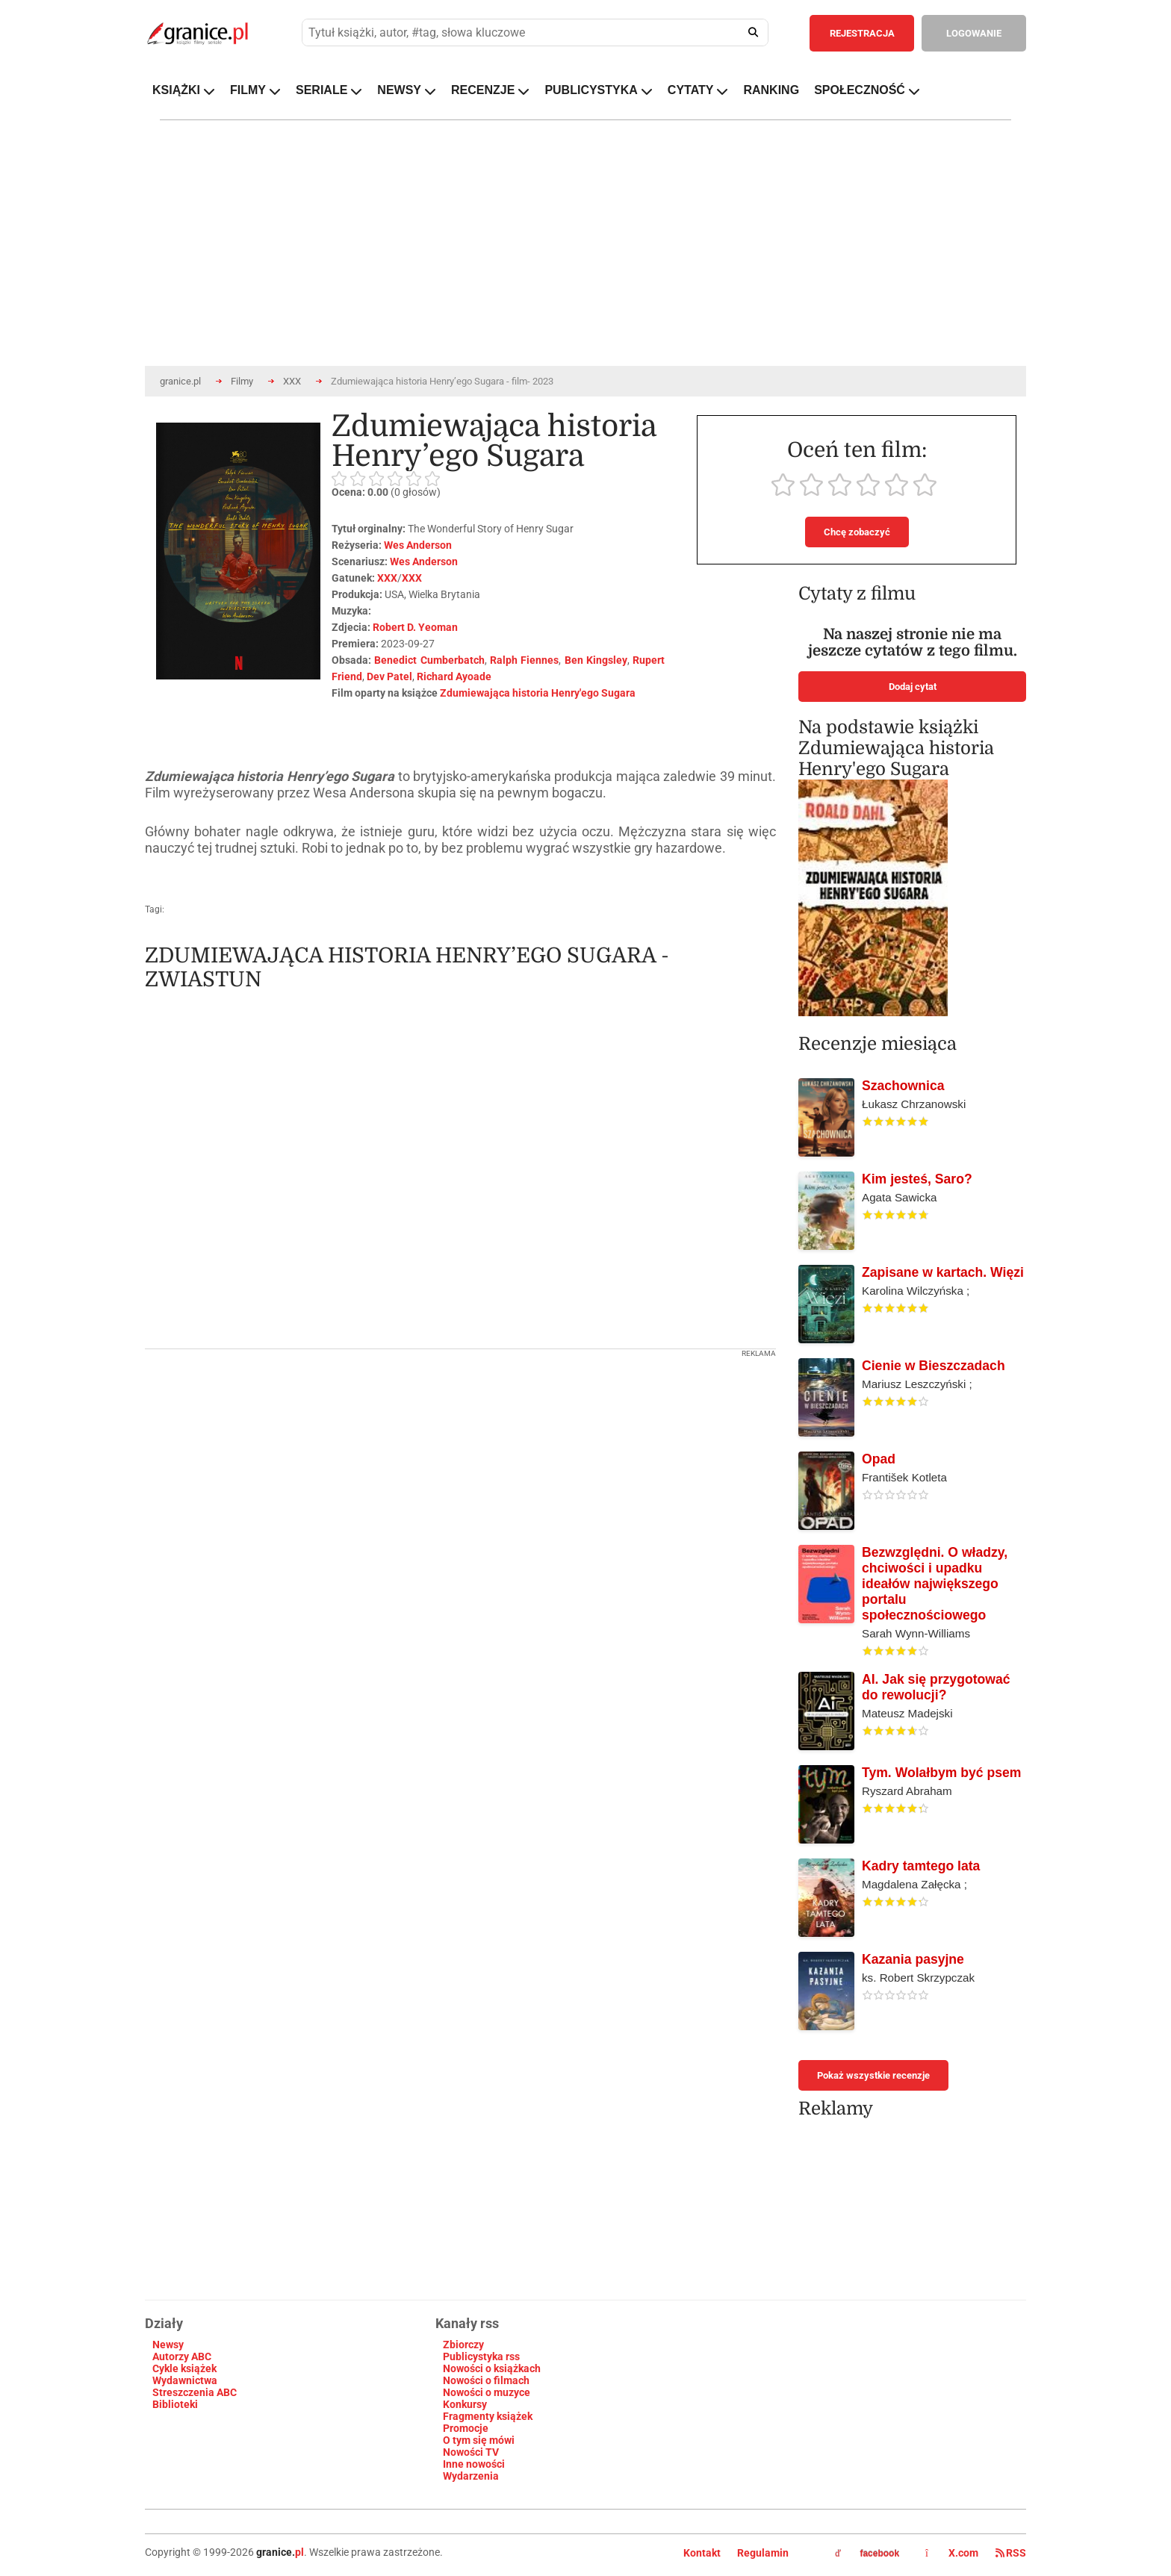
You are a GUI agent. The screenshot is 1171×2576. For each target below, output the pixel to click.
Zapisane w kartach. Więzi (943, 1272)
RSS (1010, 2553)
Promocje (465, 2428)
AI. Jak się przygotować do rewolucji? (936, 1687)
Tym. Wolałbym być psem (941, 1772)
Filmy (242, 381)
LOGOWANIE (973, 33)
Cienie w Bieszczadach (933, 1365)
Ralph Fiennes (524, 660)
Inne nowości (474, 2464)
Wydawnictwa (184, 2380)
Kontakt (702, 2553)
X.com (953, 2553)
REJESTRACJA (862, 33)
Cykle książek (184, 2368)
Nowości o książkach (492, 2368)
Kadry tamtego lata (921, 1865)
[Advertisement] (460, 1462)
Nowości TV (471, 2452)
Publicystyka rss (481, 2356)
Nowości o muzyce (486, 2392)
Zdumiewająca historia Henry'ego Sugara (538, 693)
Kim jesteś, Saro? (917, 1179)
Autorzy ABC (181, 2356)
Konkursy (465, 2404)
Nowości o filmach (486, 2380)
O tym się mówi (479, 2440)
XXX (292, 381)
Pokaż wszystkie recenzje (873, 2075)
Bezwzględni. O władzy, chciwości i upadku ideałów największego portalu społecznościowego (934, 1584)
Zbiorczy (463, 2345)
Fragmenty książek (487, 2416)
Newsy (168, 2345)
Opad (878, 1459)
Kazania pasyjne (913, 1959)
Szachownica (903, 1085)
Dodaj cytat (913, 686)
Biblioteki (175, 2404)
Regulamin (763, 2553)
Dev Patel (389, 676)
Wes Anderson (418, 545)
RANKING (771, 90)
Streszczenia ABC (194, 2392)
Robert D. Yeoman (415, 627)
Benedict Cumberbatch (429, 660)
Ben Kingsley (596, 660)
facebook (867, 2553)
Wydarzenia (471, 2476)
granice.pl (180, 381)
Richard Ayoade (454, 676)
